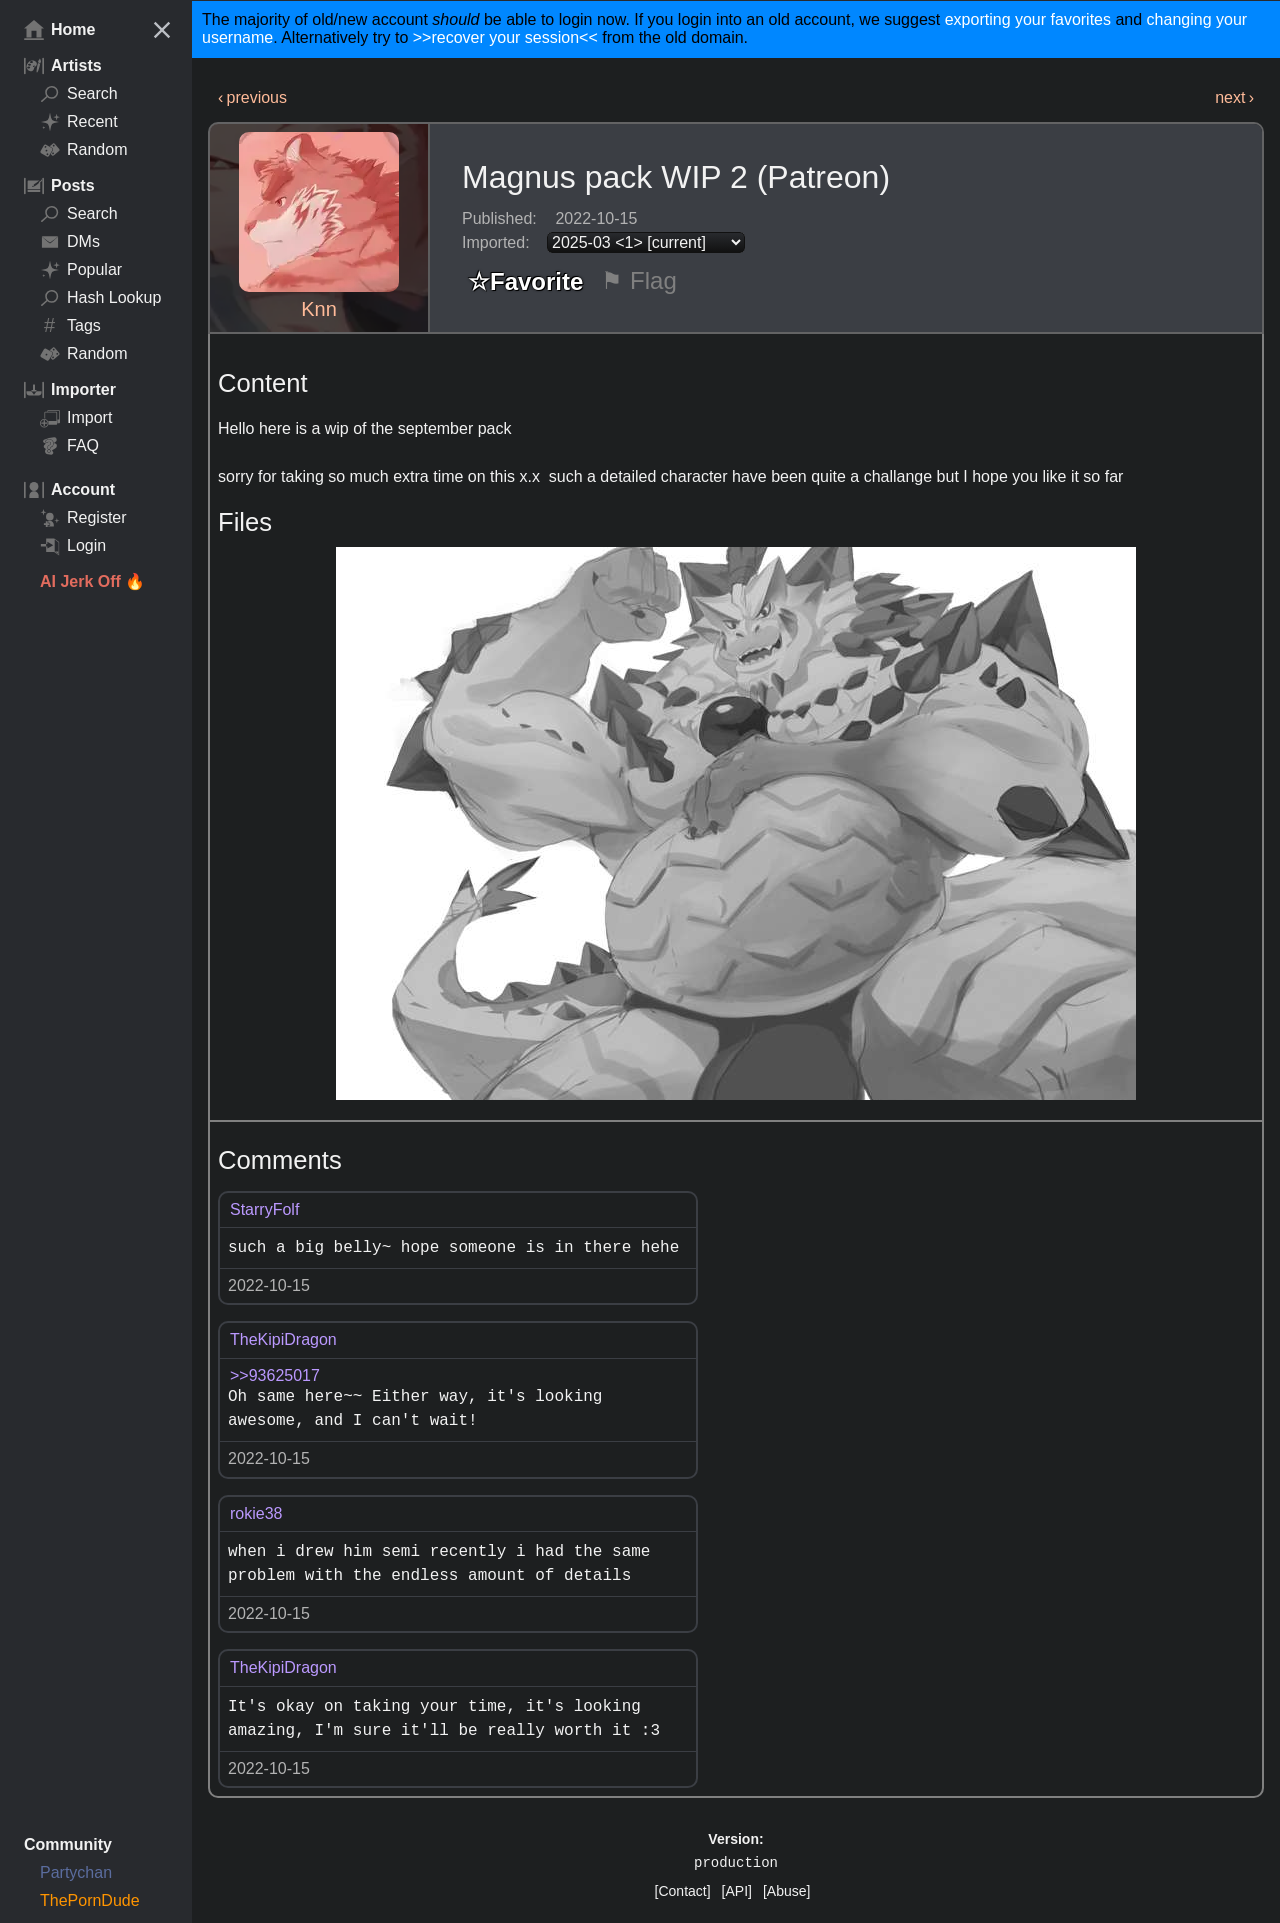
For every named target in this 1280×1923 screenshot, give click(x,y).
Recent (79, 122)
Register (83, 518)
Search (79, 94)
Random (83, 150)
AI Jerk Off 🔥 (92, 581)
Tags (70, 326)
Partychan (76, 1872)
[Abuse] (786, 1891)
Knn (319, 309)
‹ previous (252, 97)
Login (73, 546)
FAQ (69, 446)
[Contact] (683, 1891)
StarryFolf (264, 1209)
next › (1234, 97)
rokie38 (256, 1513)
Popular (81, 270)
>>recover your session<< (505, 37)
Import (76, 418)
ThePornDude (90, 1900)
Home (59, 30)
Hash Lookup (100, 298)
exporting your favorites (1028, 19)
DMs (70, 242)
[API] (737, 1891)
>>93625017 (275, 1375)
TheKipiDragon (283, 1339)
